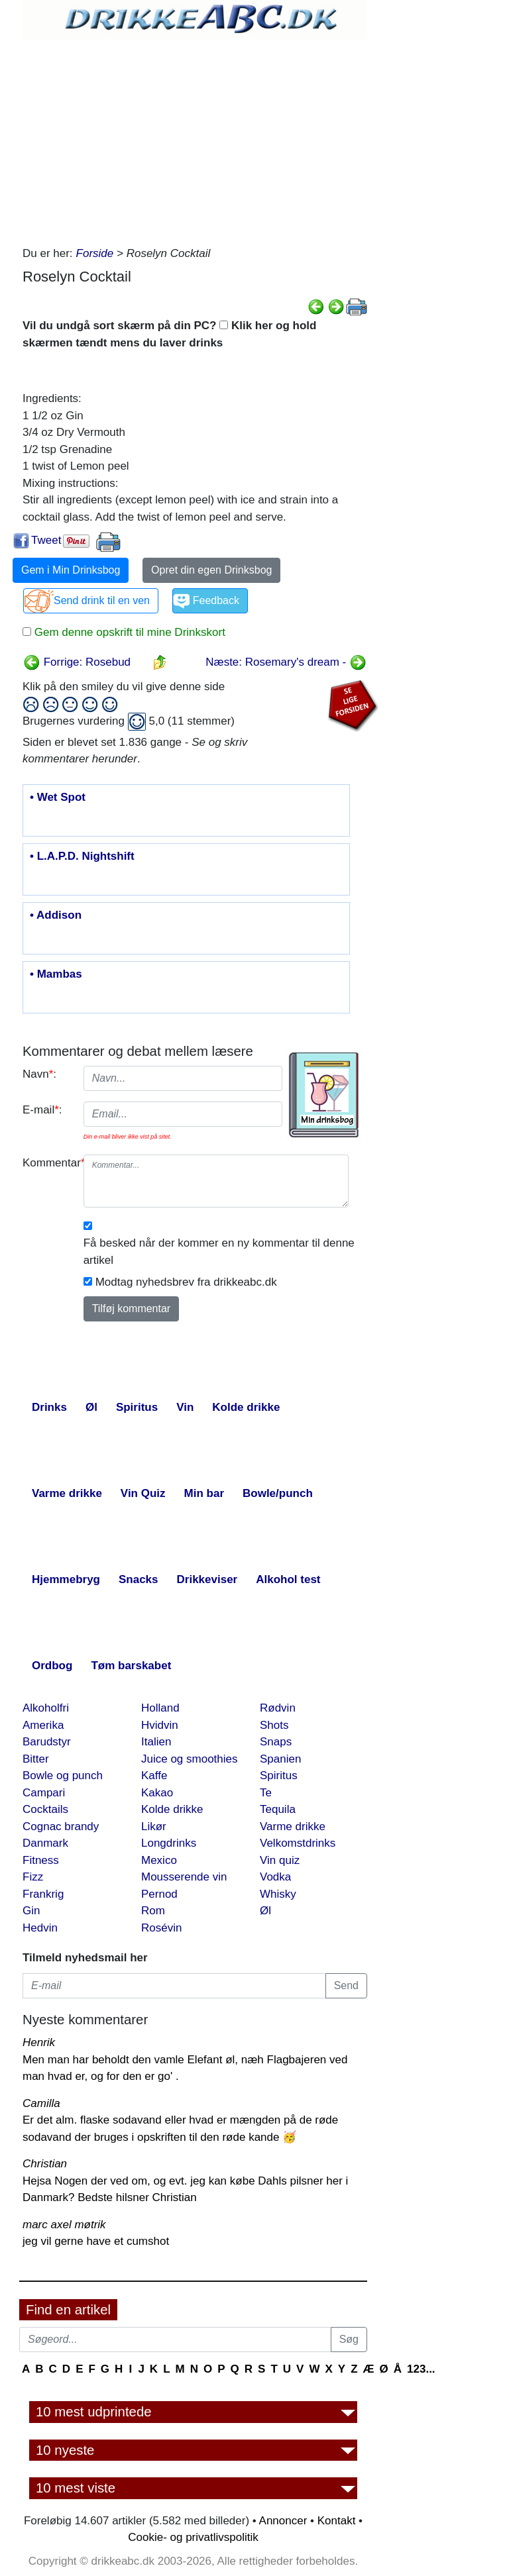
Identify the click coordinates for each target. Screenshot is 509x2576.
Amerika (43, 1725)
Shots (274, 1725)
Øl (265, 1910)
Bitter (36, 1759)
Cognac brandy (61, 1826)
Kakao (157, 1792)
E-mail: (42, 1110)
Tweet (46, 540)
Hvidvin (159, 1725)
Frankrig (43, 1894)
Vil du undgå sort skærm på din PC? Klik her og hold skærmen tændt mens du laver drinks (169, 334)
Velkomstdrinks (297, 1843)
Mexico (159, 1860)
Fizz (33, 1877)
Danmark (45, 1843)
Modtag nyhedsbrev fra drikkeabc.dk (186, 1282)
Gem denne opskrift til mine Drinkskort (128, 632)
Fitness (41, 1860)
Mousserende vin (184, 1877)
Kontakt (336, 2520)
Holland (160, 1708)
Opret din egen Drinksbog (211, 570)
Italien (156, 1741)
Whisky (278, 1894)
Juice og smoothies (189, 1759)
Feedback (216, 600)
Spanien (280, 1759)
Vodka (275, 1877)
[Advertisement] (195, 139)
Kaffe (154, 1775)
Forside (95, 253)
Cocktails (45, 1809)
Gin (31, 1910)
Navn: (39, 1074)
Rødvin (278, 1708)
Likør (153, 1826)
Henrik (39, 2042)
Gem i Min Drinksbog (70, 570)
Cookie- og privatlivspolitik (193, 2537)
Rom (153, 1910)
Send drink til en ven (102, 600)
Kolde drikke (172, 1809)
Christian (45, 2163)
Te (266, 1792)
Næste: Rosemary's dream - (286, 662)
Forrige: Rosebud (77, 662)
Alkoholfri (46, 1708)
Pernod (159, 1894)
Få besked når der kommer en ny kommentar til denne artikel (219, 1251)
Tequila (278, 1809)
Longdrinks (168, 1843)
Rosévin (161, 1928)
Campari (44, 1792)
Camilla (41, 2103)
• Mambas (56, 974)
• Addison (56, 915)
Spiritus (279, 1775)
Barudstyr (47, 1741)
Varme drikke (292, 1826)
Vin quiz (280, 1860)
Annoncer (283, 2520)
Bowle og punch (63, 1775)
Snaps (276, 1741)
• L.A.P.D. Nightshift (82, 856)
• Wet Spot (57, 797)
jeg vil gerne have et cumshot (96, 2241)
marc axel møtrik (64, 2224)
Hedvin (40, 1928)
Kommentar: (48, 1163)
